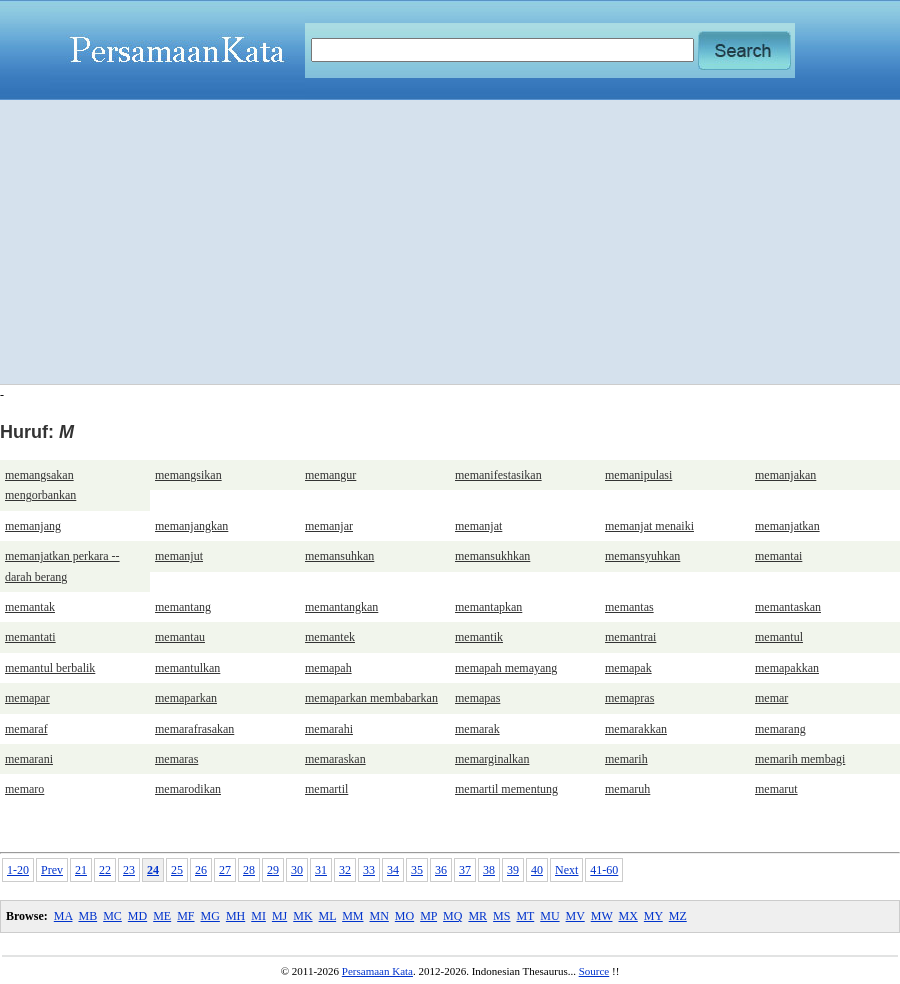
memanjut (179, 556)
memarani (29, 759)
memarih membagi (800, 759)
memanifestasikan (498, 475)
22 (105, 870)
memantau (180, 637)
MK (302, 916)
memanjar (329, 526)
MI (258, 916)
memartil (326, 789)
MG (210, 916)
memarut (776, 789)
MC (112, 916)
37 (465, 870)
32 (345, 870)
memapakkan (787, 668)
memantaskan (788, 607)
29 (273, 870)
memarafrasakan (194, 729)
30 (297, 870)
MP (428, 916)
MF (185, 916)
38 (489, 870)
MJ (279, 916)
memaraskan (335, 759)
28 (249, 870)
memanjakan (785, 475)
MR (477, 916)
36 (441, 870)
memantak (30, 607)
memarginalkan (492, 759)
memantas (629, 607)
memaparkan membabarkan (371, 698)
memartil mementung (506, 789)
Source (594, 971)
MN (378, 916)
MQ (452, 916)
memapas (477, 698)
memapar (27, 698)
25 (177, 870)
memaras (176, 759)
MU (549, 916)
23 (129, 870)
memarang (780, 729)
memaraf (26, 729)
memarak (477, 729)
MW (602, 916)
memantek (330, 637)
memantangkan (341, 607)
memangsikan (188, 475)
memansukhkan (492, 556)
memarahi (329, 729)
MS (501, 916)
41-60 (604, 870)
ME (162, 916)
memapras (629, 698)
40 (537, 870)
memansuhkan (339, 556)
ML (328, 916)
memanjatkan (787, 526)
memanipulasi (638, 475)
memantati (30, 637)
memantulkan (187, 668)
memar (771, 698)
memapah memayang (506, 668)
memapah (328, 668)
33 (369, 870)
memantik (479, 637)
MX (628, 916)
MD (137, 916)
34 (393, 870)
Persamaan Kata (377, 971)
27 (225, 870)
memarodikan (188, 789)
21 (81, 870)
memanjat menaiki (649, 526)
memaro (24, 789)
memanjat (478, 526)
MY (653, 916)
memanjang (33, 526)
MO (404, 916)
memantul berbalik (50, 668)
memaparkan (186, 698)
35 (417, 870)
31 (321, 870)
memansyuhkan (642, 556)
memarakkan (636, 729)
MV (575, 916)
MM (352, 916)
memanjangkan (191, 526)
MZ (678, 916)
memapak (628, 668)
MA (63, 916)
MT (525, 916)
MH (235, 916)
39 (513, 870)
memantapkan (488, 607)
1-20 (18, 870)
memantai (778, 556)
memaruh (627, 789)
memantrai (630, 637)
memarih (626, 759)
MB (87, 916)
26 (201, 870)
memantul (779, 637)
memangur (330, 475)
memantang (183, 607)
